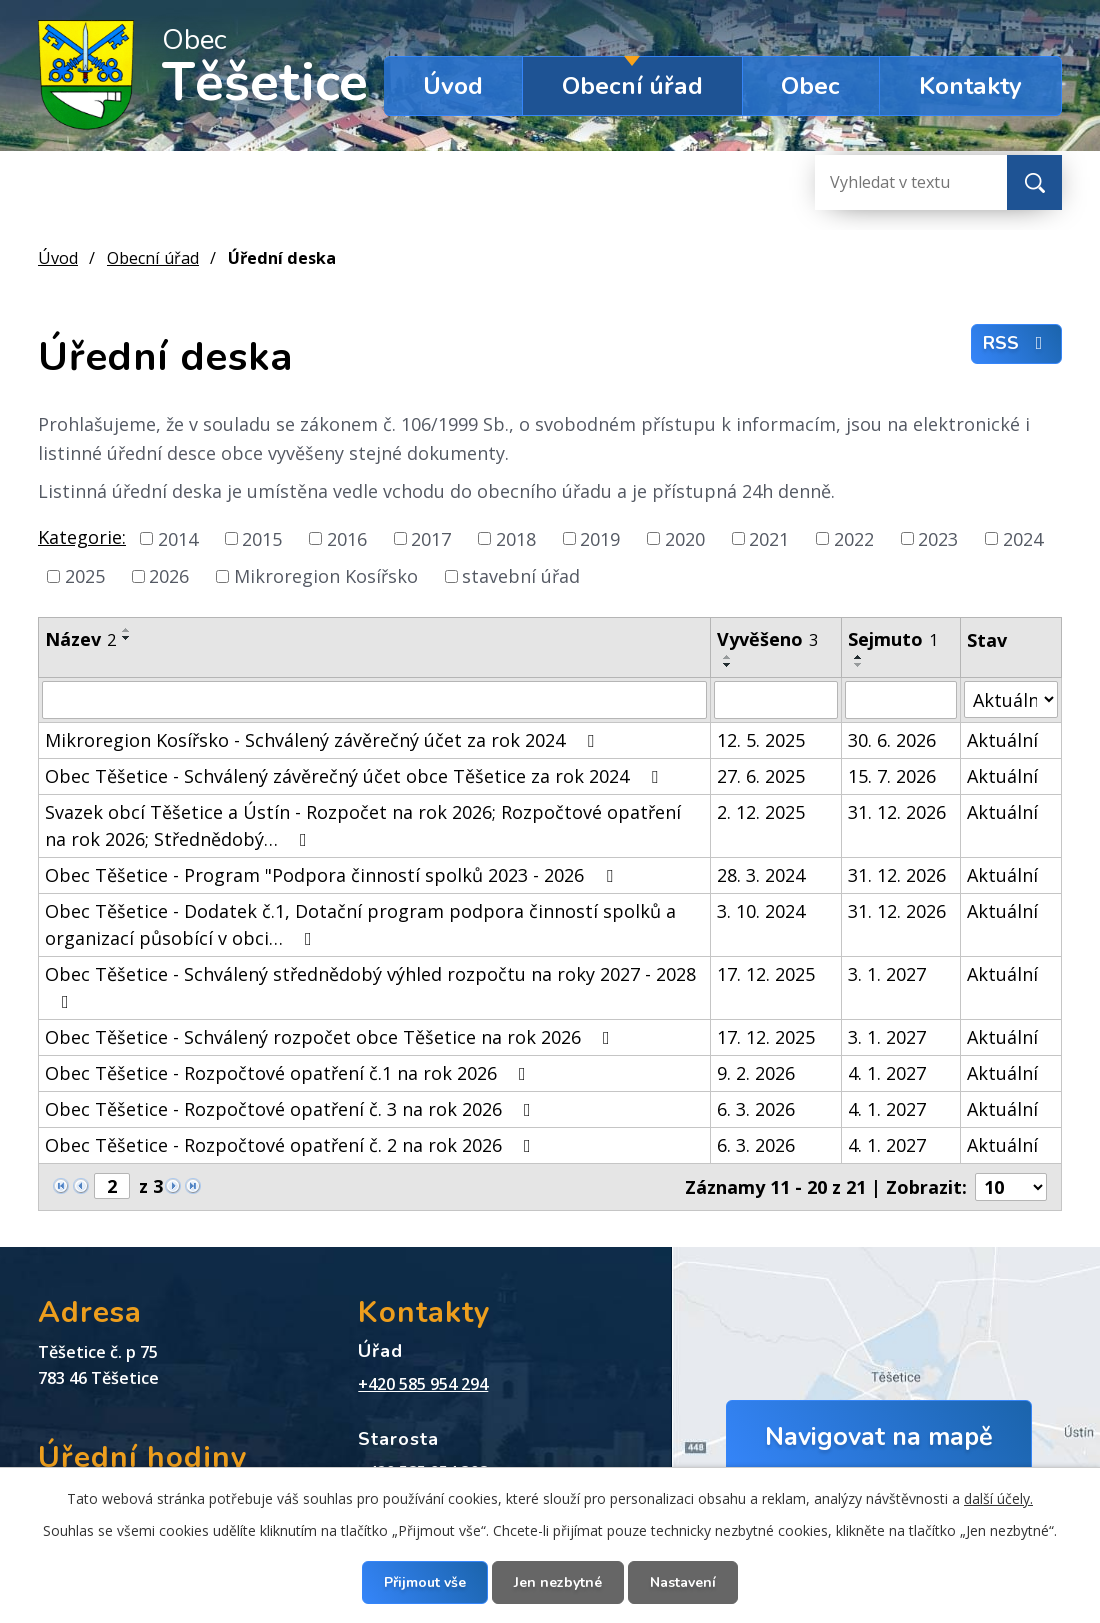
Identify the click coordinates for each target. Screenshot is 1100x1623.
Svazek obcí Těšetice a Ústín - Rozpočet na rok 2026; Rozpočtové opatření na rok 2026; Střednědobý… (363, 825)
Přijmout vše (425, 1582)
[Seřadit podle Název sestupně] (127, 638)
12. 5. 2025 (761, 740)
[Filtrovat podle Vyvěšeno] (775, 700)
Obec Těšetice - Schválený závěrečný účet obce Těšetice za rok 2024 (355, 776)
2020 (685, 538)
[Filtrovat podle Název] (374, 700)
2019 (600, 538)
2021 (769, 538)
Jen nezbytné (558, 1582)
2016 (347, 538)
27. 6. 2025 (761, 776)
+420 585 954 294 (423, 1384)
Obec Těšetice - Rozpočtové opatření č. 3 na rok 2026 (292, 1109)
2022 (854, 538)
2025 (85, 576)
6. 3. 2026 (756, 1109)
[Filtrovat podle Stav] (1011, 699)
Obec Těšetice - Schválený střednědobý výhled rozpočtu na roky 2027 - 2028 (370, 986)
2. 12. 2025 (761, 812)
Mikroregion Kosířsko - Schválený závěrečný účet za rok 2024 (323, 740)
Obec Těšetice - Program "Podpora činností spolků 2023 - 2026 (333, 875)
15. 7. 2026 (892, 776)
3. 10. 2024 (761, 911)
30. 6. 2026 (892, 740)
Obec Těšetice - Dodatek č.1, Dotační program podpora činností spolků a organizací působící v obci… (360, 924)
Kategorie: (82, 537)
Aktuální (1002, 740)
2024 (1023, 538)
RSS (1017, 343)
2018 (516, 538)
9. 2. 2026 (756, 1073)
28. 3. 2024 (761, 875)
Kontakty (970, 86)
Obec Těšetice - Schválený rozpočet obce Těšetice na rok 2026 (331, 1037)
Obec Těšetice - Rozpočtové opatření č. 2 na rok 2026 (292, 1145)
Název (80, 639)
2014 (178, 538)
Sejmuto (893, 639)
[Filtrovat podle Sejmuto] (901, 700)
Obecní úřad (632, 86)
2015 (262, 538)
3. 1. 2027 (887, 974)
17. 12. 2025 (766, 974)
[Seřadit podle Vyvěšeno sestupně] (728, 665)
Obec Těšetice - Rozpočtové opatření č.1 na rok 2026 (289, 1073)
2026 (169, 576)
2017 (431, 538)
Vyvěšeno (767, 639)
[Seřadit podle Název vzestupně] (127, 630)
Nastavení (683, 1582)
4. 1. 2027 (887, 1073)
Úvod (453, 86)
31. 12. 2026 (897, 812)
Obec (810, 86)
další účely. (998, 1498)
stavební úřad (521, 576)
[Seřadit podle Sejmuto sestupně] (859, 665)
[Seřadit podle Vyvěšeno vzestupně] (728, 657)
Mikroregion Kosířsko (326, 576)
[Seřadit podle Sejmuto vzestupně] (859, 657)
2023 (938, 538)
